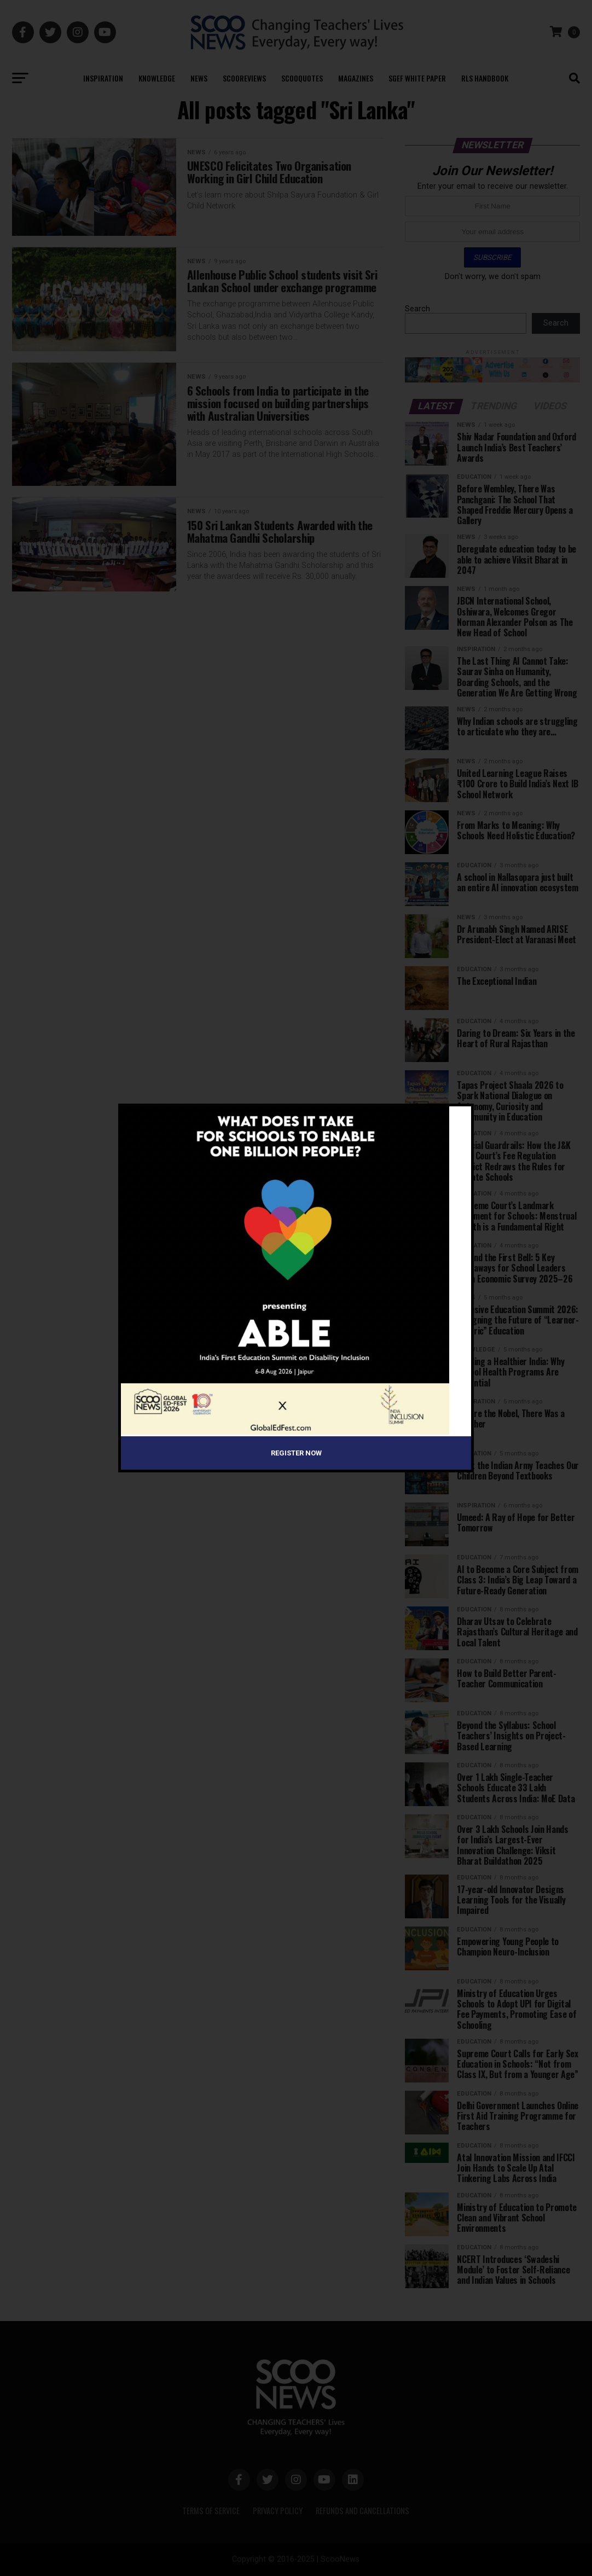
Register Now (296, 1453)
